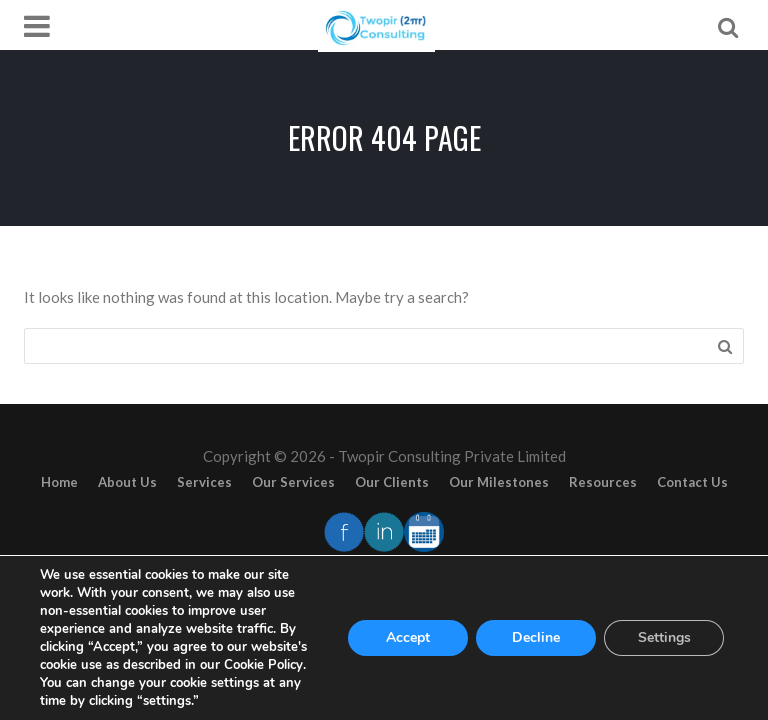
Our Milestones (499, 482)
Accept (408, 637)
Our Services (293, 482)
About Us (127, 482)
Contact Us (692, 482)
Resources (603, 482)
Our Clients (392, 482)
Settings (664, 637)
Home (59, 482)
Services (204, 482)
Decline (536, 637)
